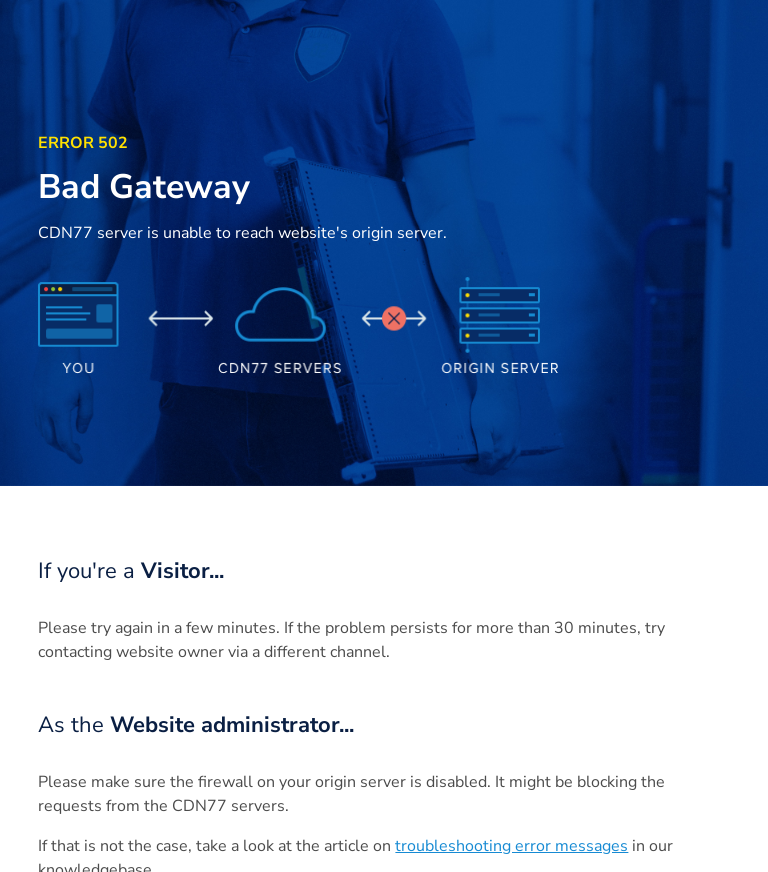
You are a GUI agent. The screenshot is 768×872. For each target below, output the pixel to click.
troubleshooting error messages (511, 846)
